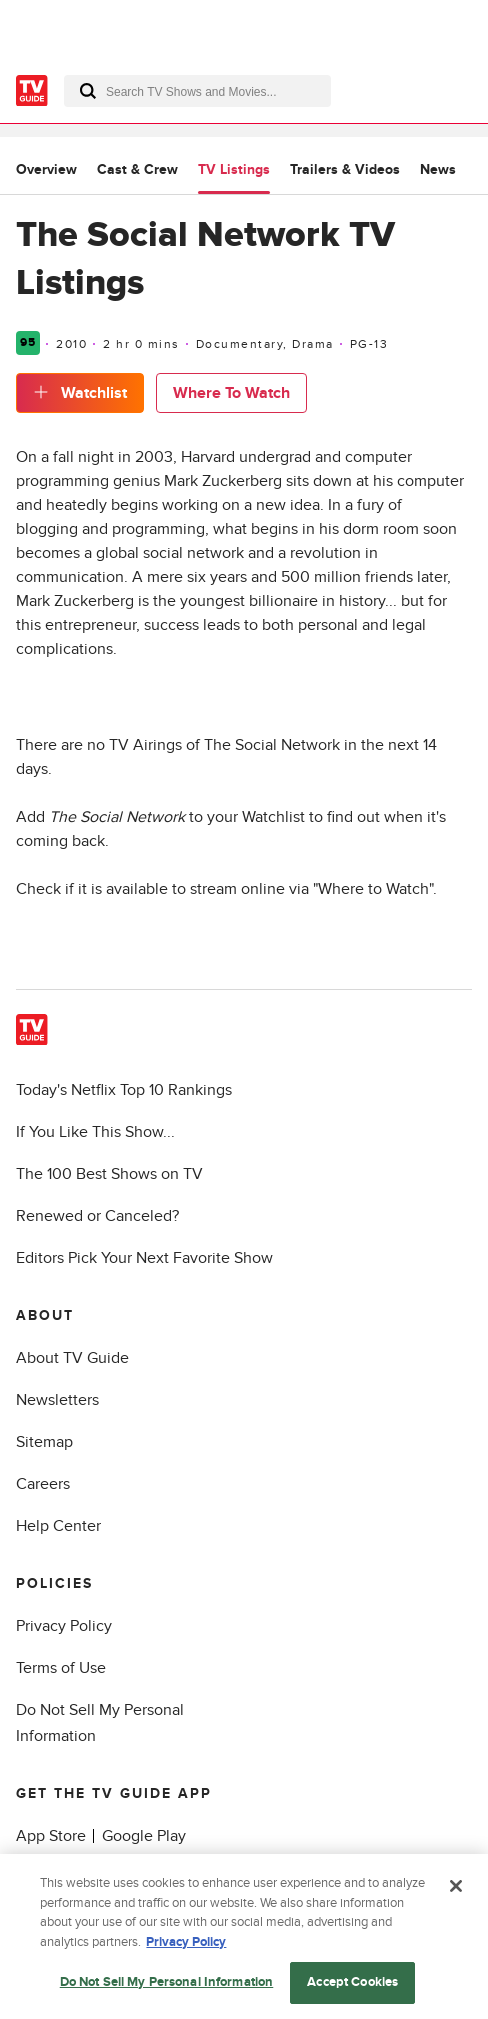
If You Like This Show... (95, 1132)
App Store (51, 1836)
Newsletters (57, 1400)
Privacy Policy (64, 1626)
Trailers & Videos (345, 169)
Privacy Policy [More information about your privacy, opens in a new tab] (186, 1945)
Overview (46, 169)
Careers (43, 1484)
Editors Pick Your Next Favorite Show (144, 1258)
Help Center (58, 1526)
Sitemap (44, 1442)
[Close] (456, 1890)
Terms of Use (61, 1668)
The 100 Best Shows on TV (109, 1174)
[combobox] (197, 91)
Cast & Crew (137, 169)
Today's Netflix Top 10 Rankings (124, 1090)
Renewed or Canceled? (97, 1216)
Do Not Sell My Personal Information (167, 1986)
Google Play (144, 1836)
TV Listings (234, 169)
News (438, 169)
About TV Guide (72, 1358)
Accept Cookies (352, 1986)
